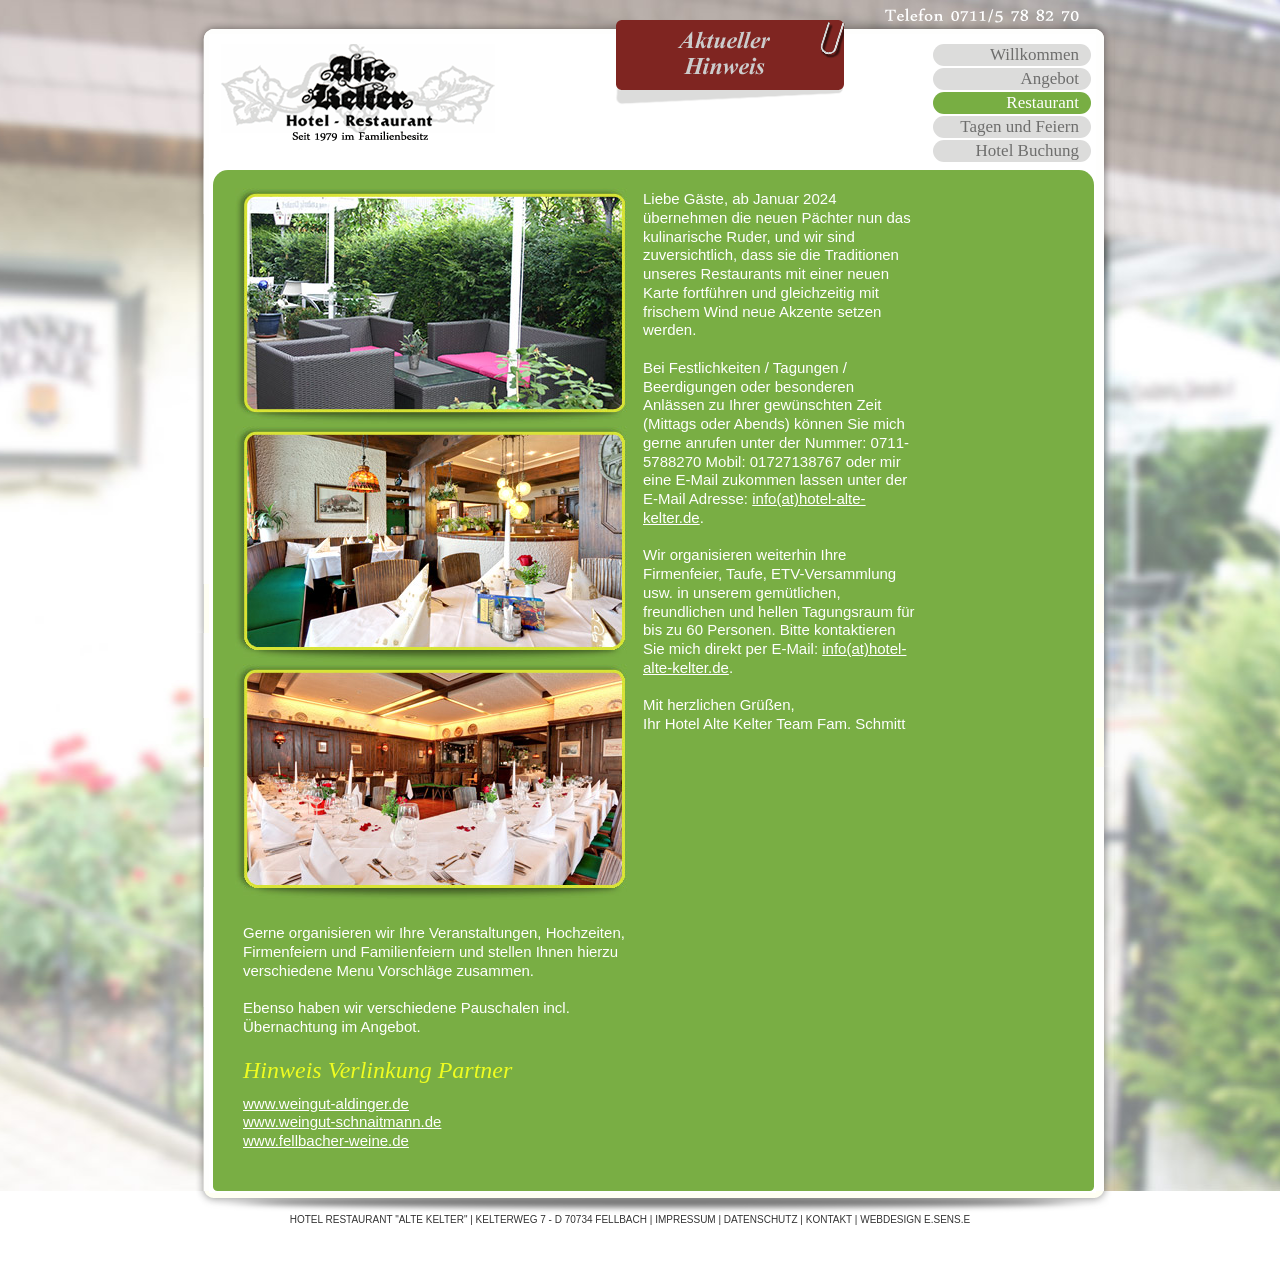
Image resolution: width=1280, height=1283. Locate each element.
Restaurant (1042, 102)
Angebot (1049, 78)
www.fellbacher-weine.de (326, 1140)
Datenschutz (761, 1219)
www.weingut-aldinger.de (326, 1103)
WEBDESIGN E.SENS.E (915, 1219)
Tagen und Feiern (1019, 126)
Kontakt (829, 1219)
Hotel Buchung (1027, 150)
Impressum (685, 1219)
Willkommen (1034, 54)
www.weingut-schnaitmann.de (342, 1121)
